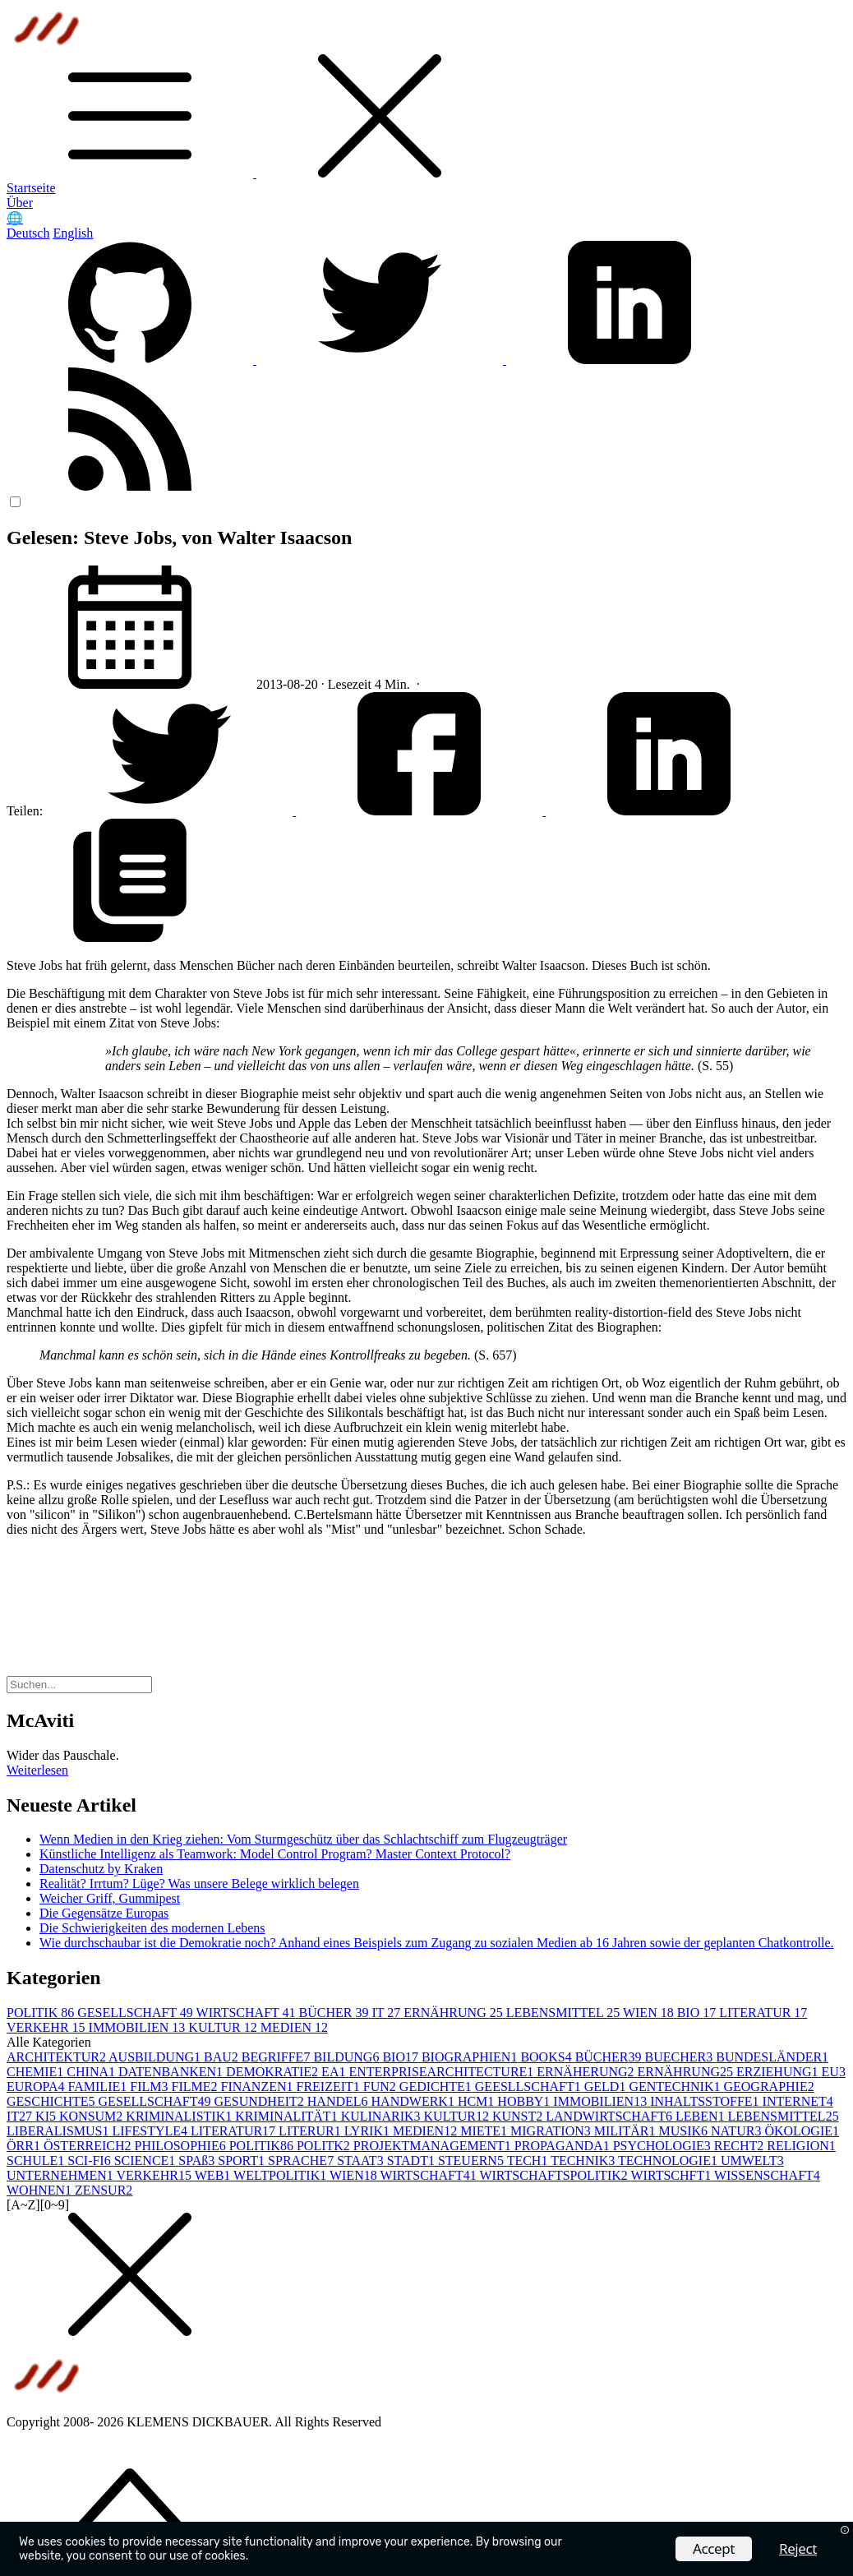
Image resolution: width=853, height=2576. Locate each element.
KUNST (519, 2116)
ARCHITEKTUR (57, 2057)
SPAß (198, 2160)
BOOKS (547, 2057)
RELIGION (801, 2146)
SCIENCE (146, 2160)
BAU (223, 2057)
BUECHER (681, 2057)
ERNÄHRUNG (454, 2013)
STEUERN (472, 2160)
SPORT (243, 2160)
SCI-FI (90, 2160)
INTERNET (798, 2101)
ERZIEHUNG (779, 2072)
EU (834, 2072)
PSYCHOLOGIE (663, 2146)
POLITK (325, 2146)
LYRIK (368, 2131)
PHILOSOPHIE (182, 2146)
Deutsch (28, 233)
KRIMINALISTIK (180, 2116)
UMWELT (752, 2160)
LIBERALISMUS (59, 2131)
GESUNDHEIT (260, 2101)
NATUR (737, 2131)
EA (334, 2072)
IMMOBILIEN (139, 2027)
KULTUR (224, 2027)
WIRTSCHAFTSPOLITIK (554, 2175)
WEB (214, 2175)
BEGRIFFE (278, 2057)
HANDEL (339, 2101)
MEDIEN (294, 2027)
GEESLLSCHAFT (529, 2087)
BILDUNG (347, 2057)
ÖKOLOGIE (801, 2131)
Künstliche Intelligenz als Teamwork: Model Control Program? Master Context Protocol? (274, 1854)
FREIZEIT (329, 2087)
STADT (412, 2160)
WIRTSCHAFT (247, 2013)
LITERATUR (763, 2013)
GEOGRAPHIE (768, 2087)
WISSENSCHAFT (767, 2175)
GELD (606, 2087)
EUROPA (37, 2087)
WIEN (650, 2013)
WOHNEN (41, 2190)
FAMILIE (99, 2087)
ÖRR (25, 2146)
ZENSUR (103, 2190)
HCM (477, 2101)
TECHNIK (584, 2160)
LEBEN (701, 2116)
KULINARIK (382, 2116)
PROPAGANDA (563, 2146)
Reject (798, 2548)
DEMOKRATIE (273, 2072)
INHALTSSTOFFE (706, 2101)
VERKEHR (48, 2027)
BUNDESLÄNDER (772, 2057)
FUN (381, 2087)
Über (20, 203)
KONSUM (92, 2116)
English (73, 233)
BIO (698, 2013)
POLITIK (42, 2013)
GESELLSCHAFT (136, 2013)
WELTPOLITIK (281, 2175)
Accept (714, 2548)
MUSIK (684, 2131)
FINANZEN (258, 2087)
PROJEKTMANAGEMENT (433, 2146)
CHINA (92, 2072)
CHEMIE (37, 2072)
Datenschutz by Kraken (101, 1869)
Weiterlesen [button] (37, 1770)
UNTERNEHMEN (61, 2175)
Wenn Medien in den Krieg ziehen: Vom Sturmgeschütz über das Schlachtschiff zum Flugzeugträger (303, 1839)
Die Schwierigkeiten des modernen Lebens (152, 1928)
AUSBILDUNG (156, 2057)
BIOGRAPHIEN (471, 2057)
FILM (150, 2087)
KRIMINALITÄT (287, 2116)
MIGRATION (552, 2131)
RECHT (740, 2146)
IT (387, 2013)
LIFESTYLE (151, 2131)
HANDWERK (414, 2101)
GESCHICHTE (53, 2101)
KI (47, 2116)
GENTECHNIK (676, 2087)
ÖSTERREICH (89, 2146)
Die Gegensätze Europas (103, 1913)
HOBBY (525, 2101)
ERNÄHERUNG (587, 2072)
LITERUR (311, 2131)
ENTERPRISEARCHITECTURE (442, 2072)
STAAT (362, 2160)
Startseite (31, 188)
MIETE (485, 2131)
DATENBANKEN (172, 2072)
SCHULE (37, 2160)
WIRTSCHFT (671, 2175)
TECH (529, 2160)
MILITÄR (626, 2131)
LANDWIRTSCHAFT (610, 2116)
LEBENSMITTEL (564, 2013)
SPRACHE (302, 2160)
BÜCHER (335, 2013)
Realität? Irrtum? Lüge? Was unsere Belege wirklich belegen (199, 1883)
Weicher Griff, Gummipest (109, 1898)
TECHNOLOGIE (669, 2160)
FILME (195, 2087)
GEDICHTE (437, 2087)
